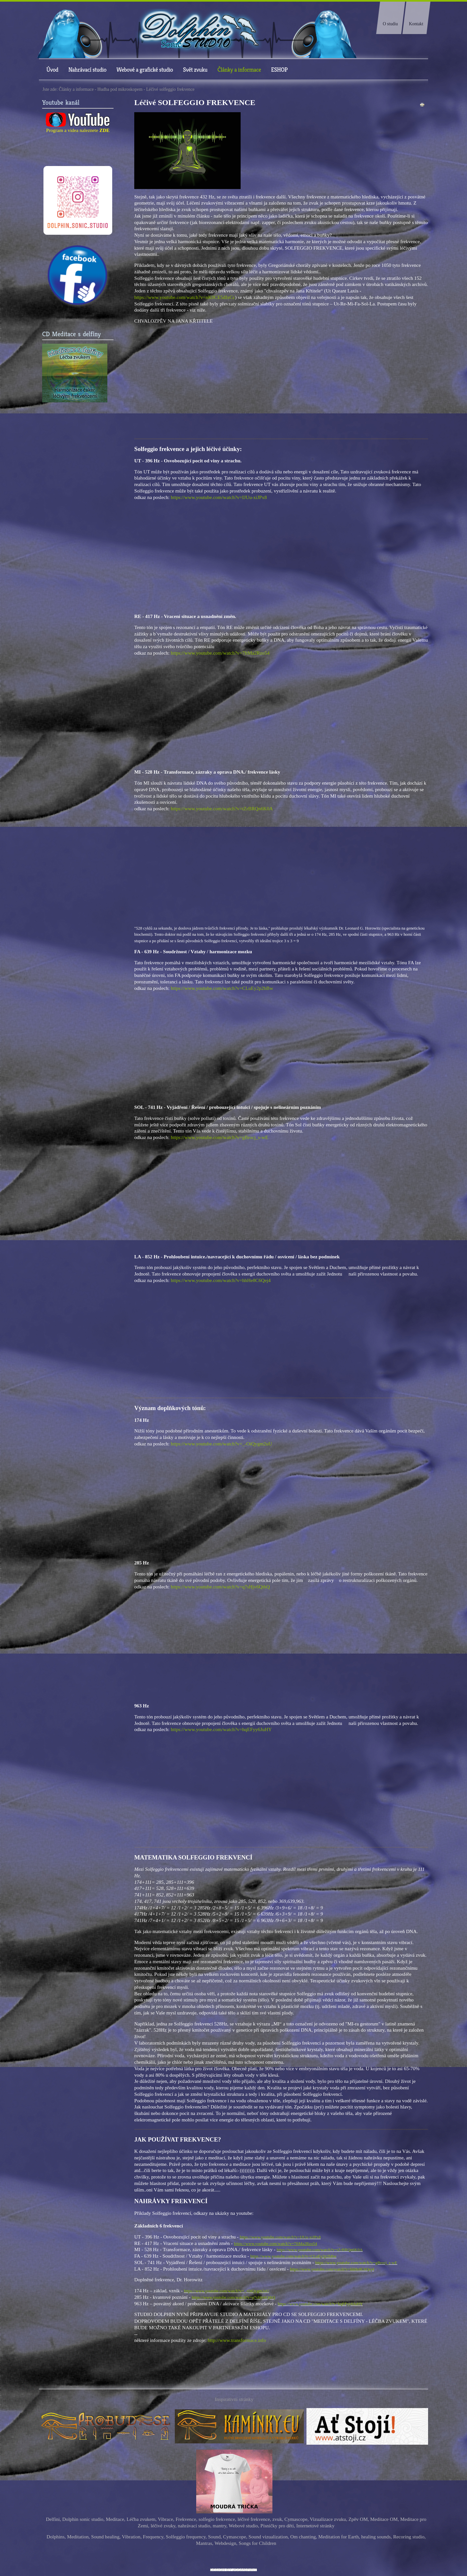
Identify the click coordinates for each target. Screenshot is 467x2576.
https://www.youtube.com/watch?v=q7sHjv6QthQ (220, 1586)
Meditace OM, (384, 2519)
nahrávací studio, (194, 2525)
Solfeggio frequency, (186, 2536)
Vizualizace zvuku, (328, 2519)
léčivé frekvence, (254, 2519)
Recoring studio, (409, 2536)
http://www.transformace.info (237, 2340)
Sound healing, (106, 2536)
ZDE (105, 130)
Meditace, (115, 2519)
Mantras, (204, 2543)
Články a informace (239, 69)
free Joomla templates (233, 2570)
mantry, (221, 2525)
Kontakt (416, 23)
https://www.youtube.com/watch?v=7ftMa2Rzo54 (220, 653)
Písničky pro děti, (277, 2525)
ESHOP (279, 69)
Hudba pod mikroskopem (119, 89)
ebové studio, (246, 2525)
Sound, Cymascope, (227, 2536)
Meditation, (78, 2536)
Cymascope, (296, 2519)
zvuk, (277, 2519)
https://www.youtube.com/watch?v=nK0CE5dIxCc (184, 297)
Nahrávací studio (87, 69)
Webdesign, (225, 2543)
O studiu (390, 23)
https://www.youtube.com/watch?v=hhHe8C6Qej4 (221, 1280)
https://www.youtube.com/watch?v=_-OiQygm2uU (221, 1443)
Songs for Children (257, 2543)
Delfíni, (53, 2519)
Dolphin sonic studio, (83, 2519)
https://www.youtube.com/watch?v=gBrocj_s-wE (219, 1137)
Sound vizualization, (268, 2536)
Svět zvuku (195, 69)
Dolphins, (56, 2536)
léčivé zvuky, (163, 2525)
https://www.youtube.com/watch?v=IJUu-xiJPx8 (219, 497)
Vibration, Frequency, (143, 2536)
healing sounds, (376, 2536)
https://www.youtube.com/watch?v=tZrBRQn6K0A (222, 808)
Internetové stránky (315, 2525)
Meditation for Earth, (339, 2536)
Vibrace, (166, 2519)
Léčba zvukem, (141, 2519)
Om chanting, (303, 2536)
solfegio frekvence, (217, 2519)
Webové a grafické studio (144, 69)
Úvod (52, 69)
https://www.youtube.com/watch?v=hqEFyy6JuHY (221, 1729)
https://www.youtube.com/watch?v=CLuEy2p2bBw (222, 988)
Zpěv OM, (359, 2519)
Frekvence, (186, 2519)
